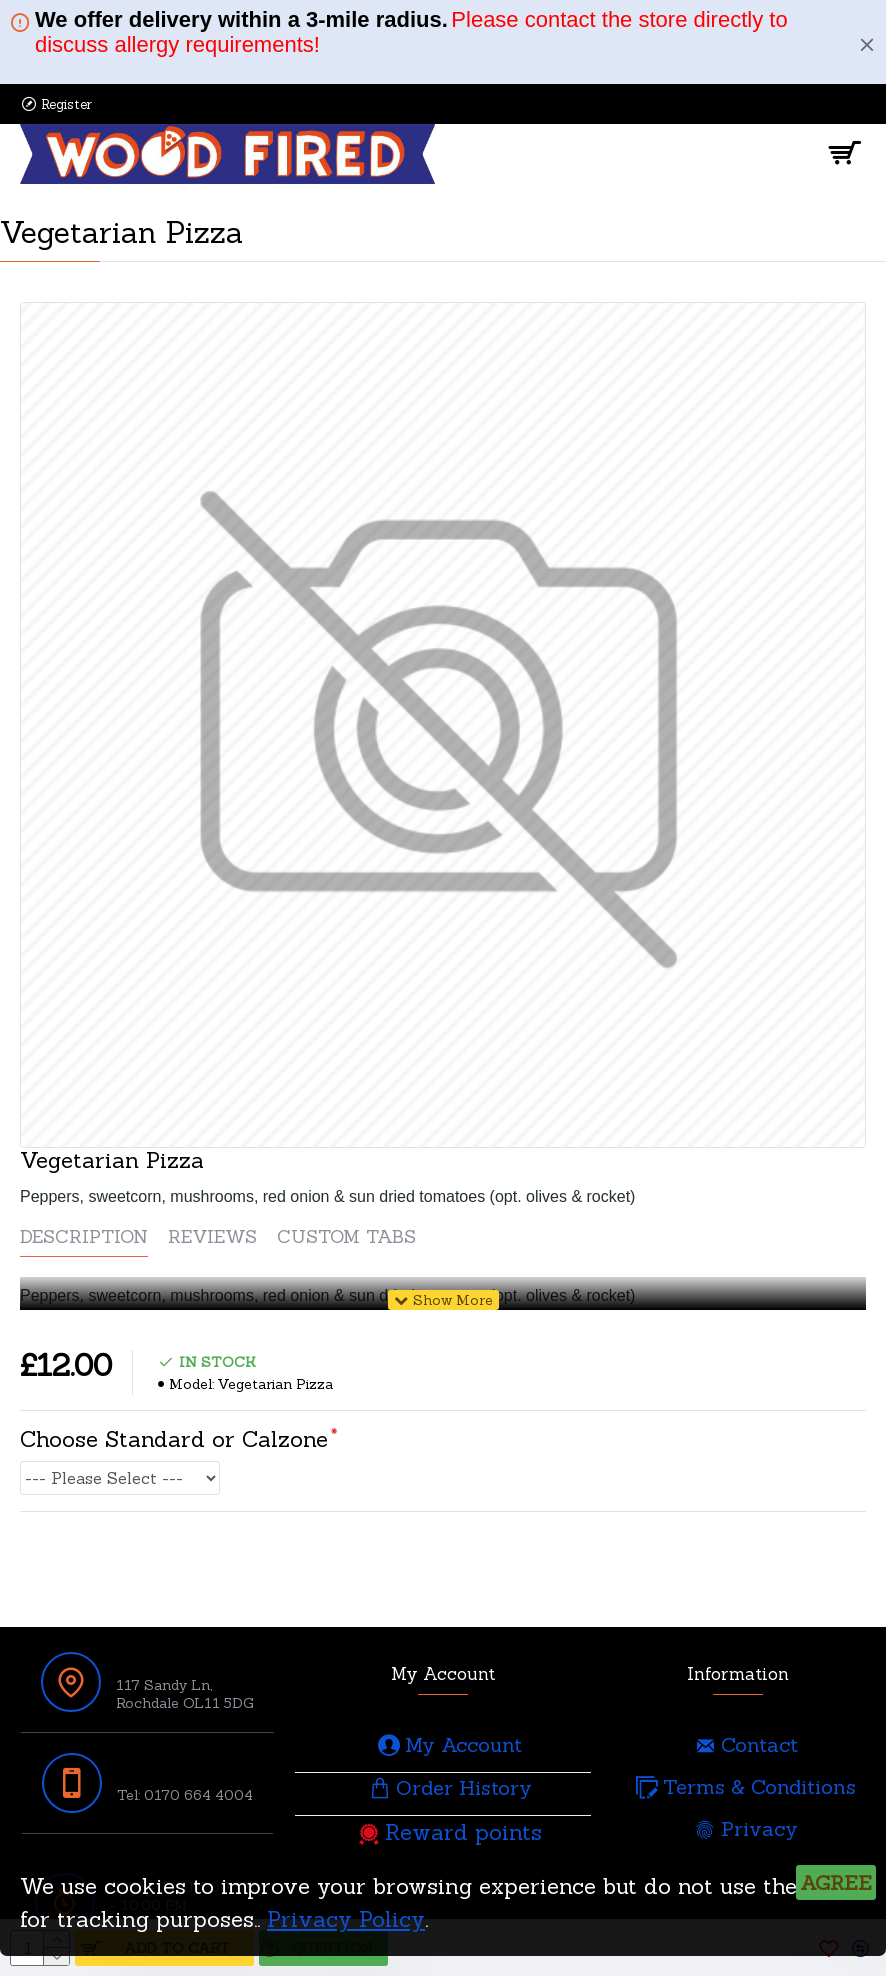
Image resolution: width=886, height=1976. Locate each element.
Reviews (212, 1237)
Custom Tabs (346, 1237)
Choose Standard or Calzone (174, 1439)
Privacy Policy (346, 1919)
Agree (836, 1882)
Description (84, 1237)
